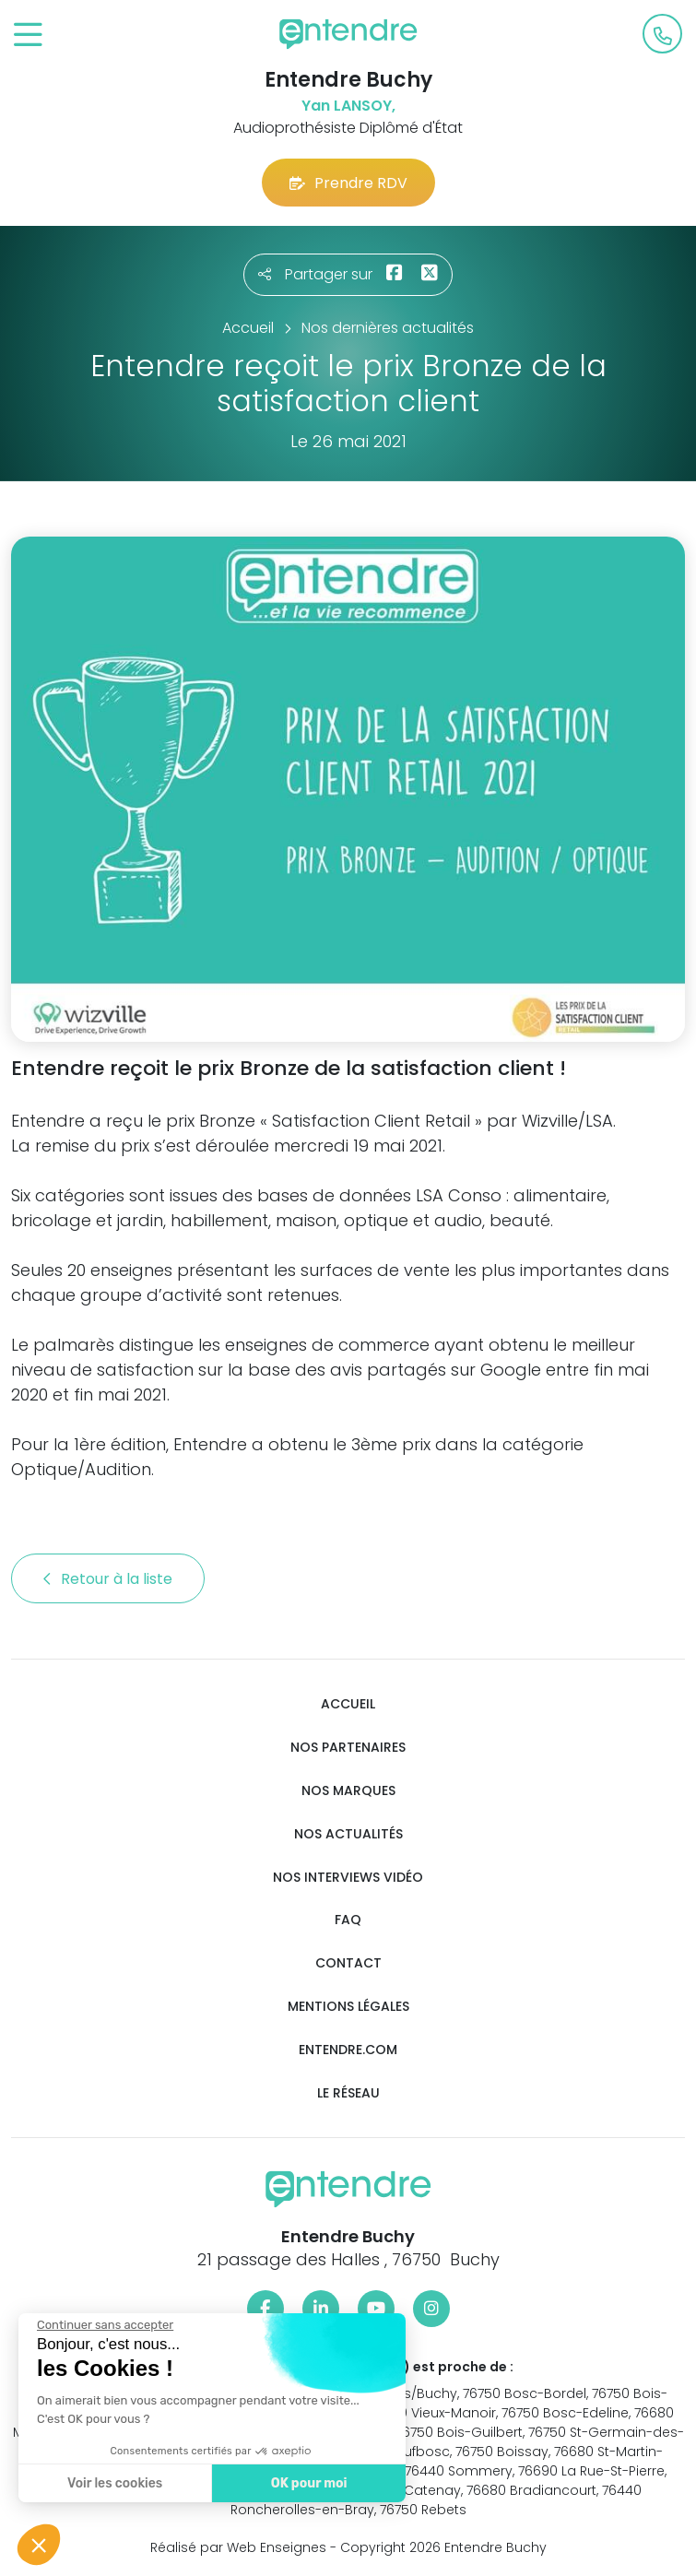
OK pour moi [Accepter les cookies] (308, 2483)
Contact (348, 1963)
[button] (39, 2545)
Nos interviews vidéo (348, 1877)
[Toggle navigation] (28, 35)
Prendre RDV (348, 183)
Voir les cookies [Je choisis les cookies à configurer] (113, 2483)
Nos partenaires (348, 1747)
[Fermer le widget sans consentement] (104, 2325)
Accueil (348, 1704)
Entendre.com (348, 2050)
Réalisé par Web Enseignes (238, 2547)
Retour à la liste (108, 1578)
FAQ (348, 1920)
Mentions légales (348, 2007)
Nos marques (348, 1791)
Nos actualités (348, 1834)
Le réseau (348, 2093)
